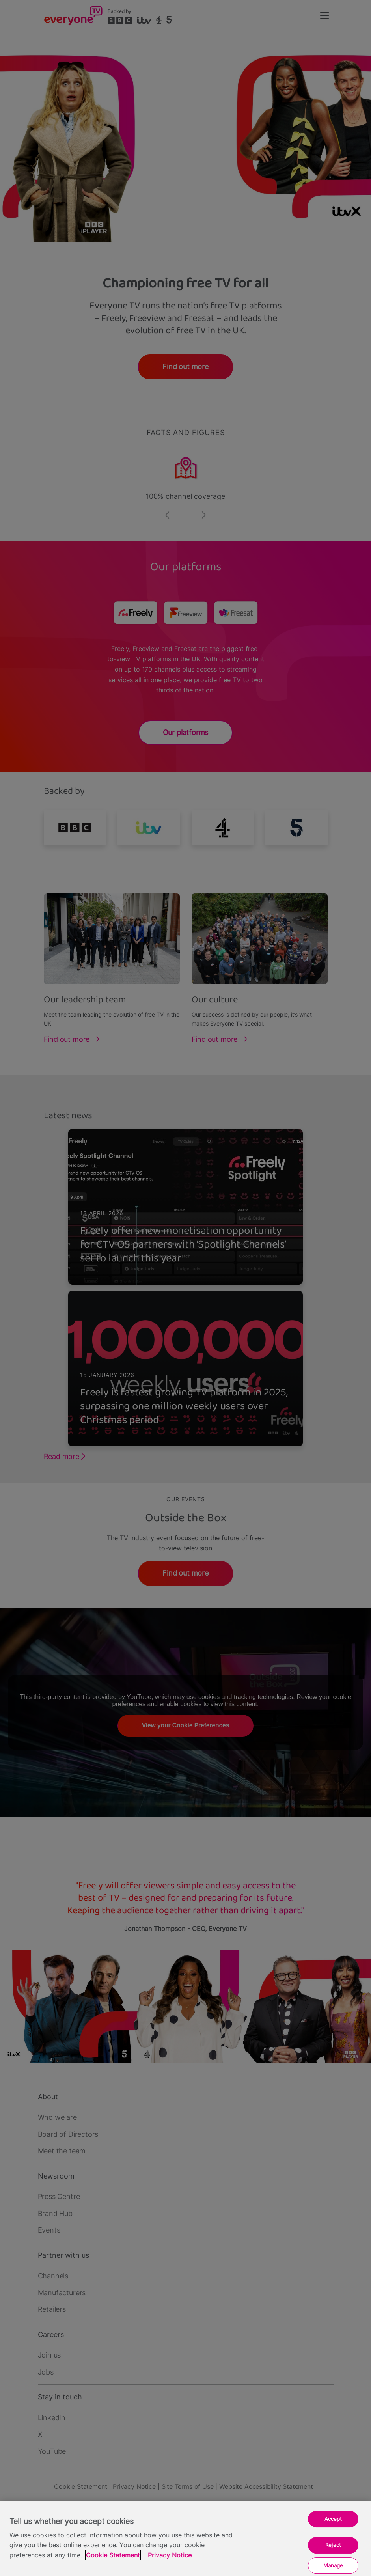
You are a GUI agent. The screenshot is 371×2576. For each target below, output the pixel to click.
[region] (185, 2538)
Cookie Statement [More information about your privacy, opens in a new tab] (113, 2555)
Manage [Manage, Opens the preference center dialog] (333, 2565)
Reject (333, 2545)
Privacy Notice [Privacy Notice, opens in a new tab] (170, 2555)
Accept (333, 2519)
